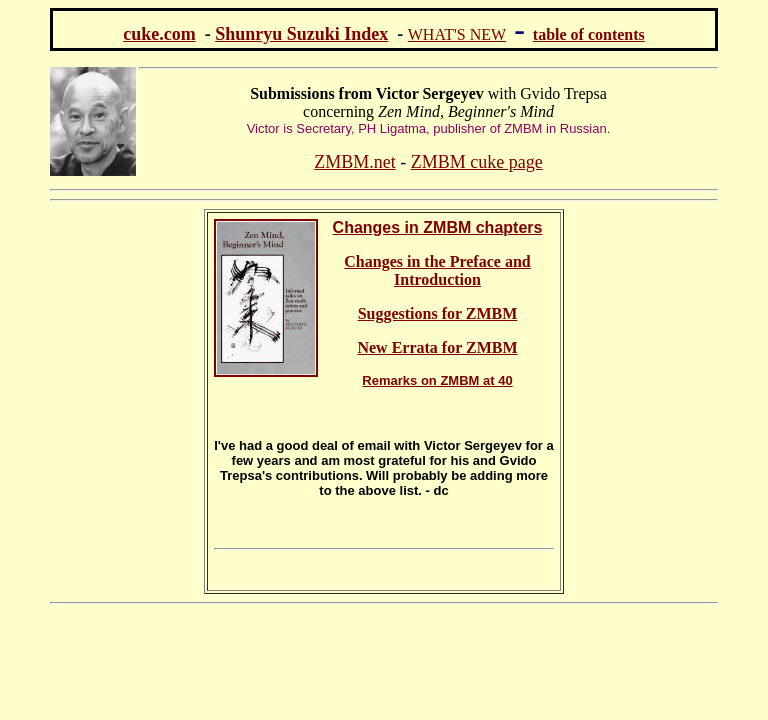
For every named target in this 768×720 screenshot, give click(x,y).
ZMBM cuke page (477, 162)
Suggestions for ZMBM (438, 313)
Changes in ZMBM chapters (438, 227)
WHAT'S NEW (457, 34)
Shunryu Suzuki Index (301, 34)
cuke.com (159, 34)
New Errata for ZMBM (437, 347)
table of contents (589, 34)
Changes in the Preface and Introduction (437, 270)
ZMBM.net (355, 162)
